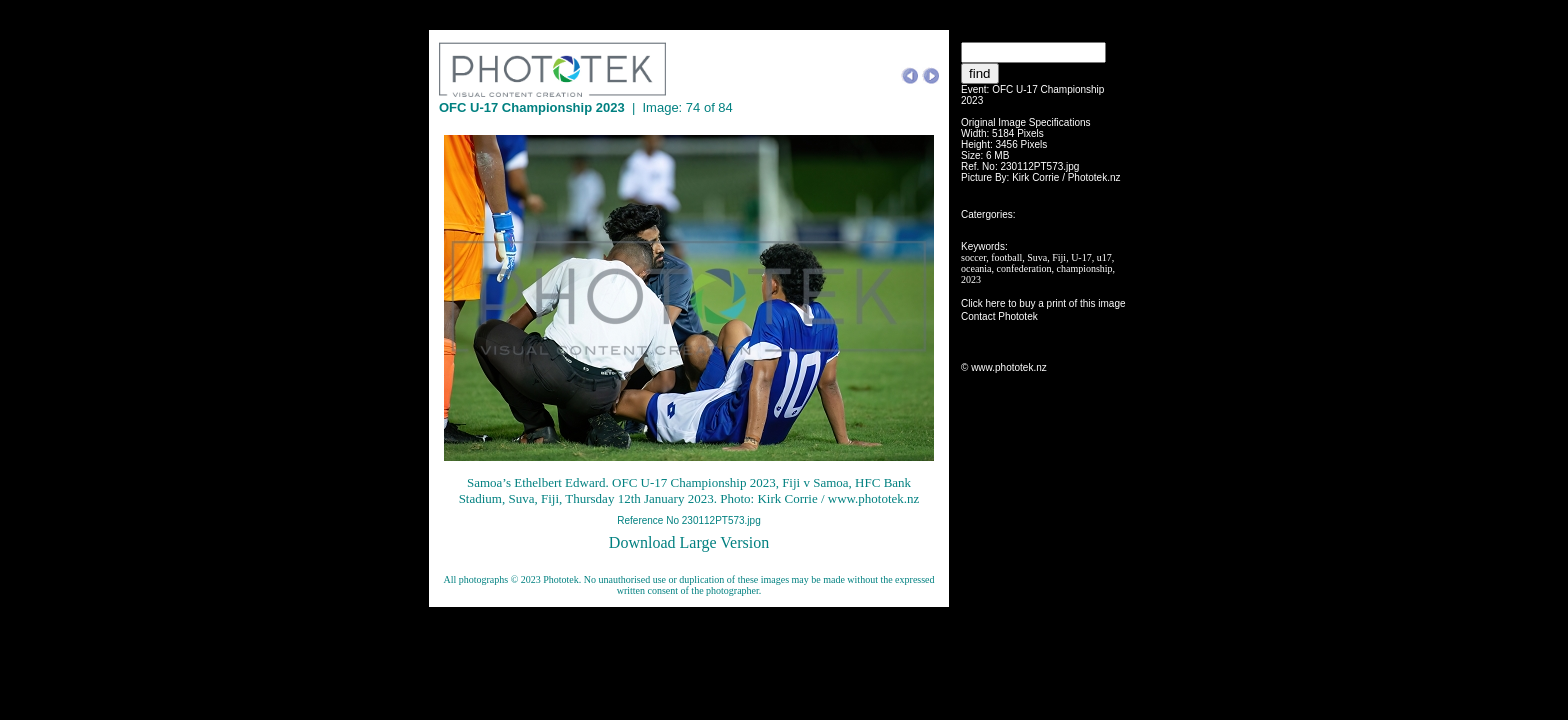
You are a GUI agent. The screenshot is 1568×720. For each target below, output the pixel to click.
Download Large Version (689, 542)
